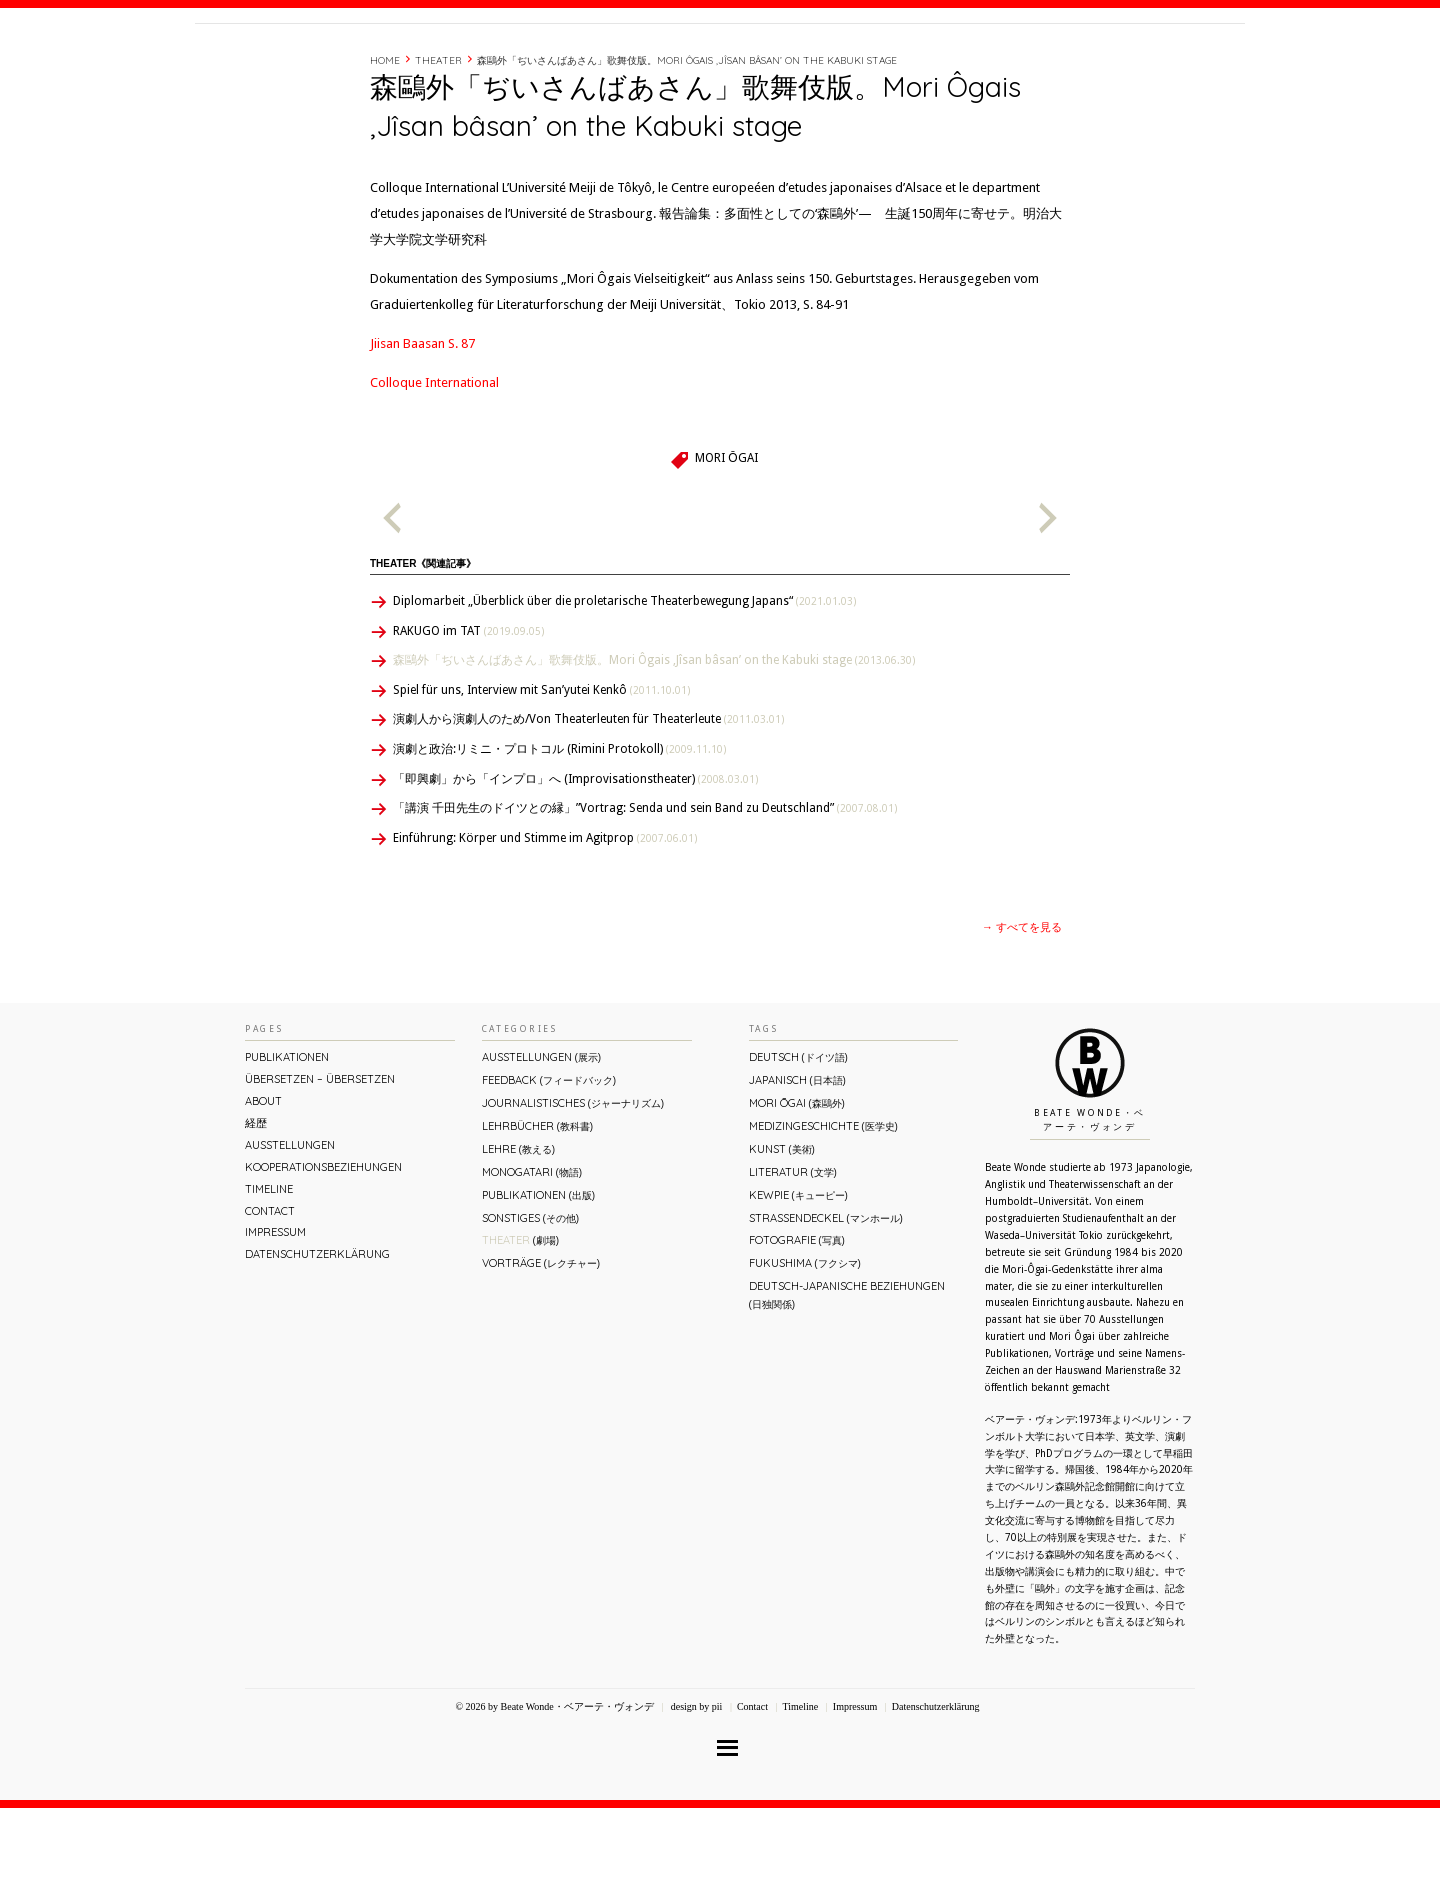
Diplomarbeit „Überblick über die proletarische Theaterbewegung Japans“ (624, 686)
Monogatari (532, 1257)
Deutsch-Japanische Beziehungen (847, 1379)
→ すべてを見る (1022, 1012)
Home (385, 145)
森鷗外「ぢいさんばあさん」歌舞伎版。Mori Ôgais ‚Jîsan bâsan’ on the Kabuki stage (687, 145)
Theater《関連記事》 (423, 648)
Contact (1092, 63)
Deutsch (798, 1142)
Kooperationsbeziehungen (323, 1252)
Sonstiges (530, 1303)
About (923, 63)
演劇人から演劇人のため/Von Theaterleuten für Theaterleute (588, 804)
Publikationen (287, 1142)
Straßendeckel (826, 1303)
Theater (438, 145)
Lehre (518, 1234)
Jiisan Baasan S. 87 (422, 428)
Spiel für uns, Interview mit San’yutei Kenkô (541, 775)
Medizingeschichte (823, 1211)
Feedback (549, 1165)
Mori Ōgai (726, 543)
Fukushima (805, 1348)
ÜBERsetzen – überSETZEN (320, 1164)
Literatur (793, 1257)
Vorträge (541, 1348)
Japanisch (797, 1165)
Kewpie (798, 1280)
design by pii (695, 1791)
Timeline (1025, 63)
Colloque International (434, 467)
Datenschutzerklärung (317, 1339)
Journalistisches (573, 1188)
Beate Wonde (323, 67)
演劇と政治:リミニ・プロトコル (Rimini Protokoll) (559, 834)
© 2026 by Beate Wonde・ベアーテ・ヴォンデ (554, 1791)
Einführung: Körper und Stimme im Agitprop (545, 923)
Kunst (782, 1234)
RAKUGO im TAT (468, 716)
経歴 (972, 63)
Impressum (275, 1317)
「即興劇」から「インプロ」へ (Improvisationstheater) (575, 864)
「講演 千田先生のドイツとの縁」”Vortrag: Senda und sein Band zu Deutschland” (645, 893)
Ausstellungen (290, 1230)
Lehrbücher (537, 1211)
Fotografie (797, 1325)
